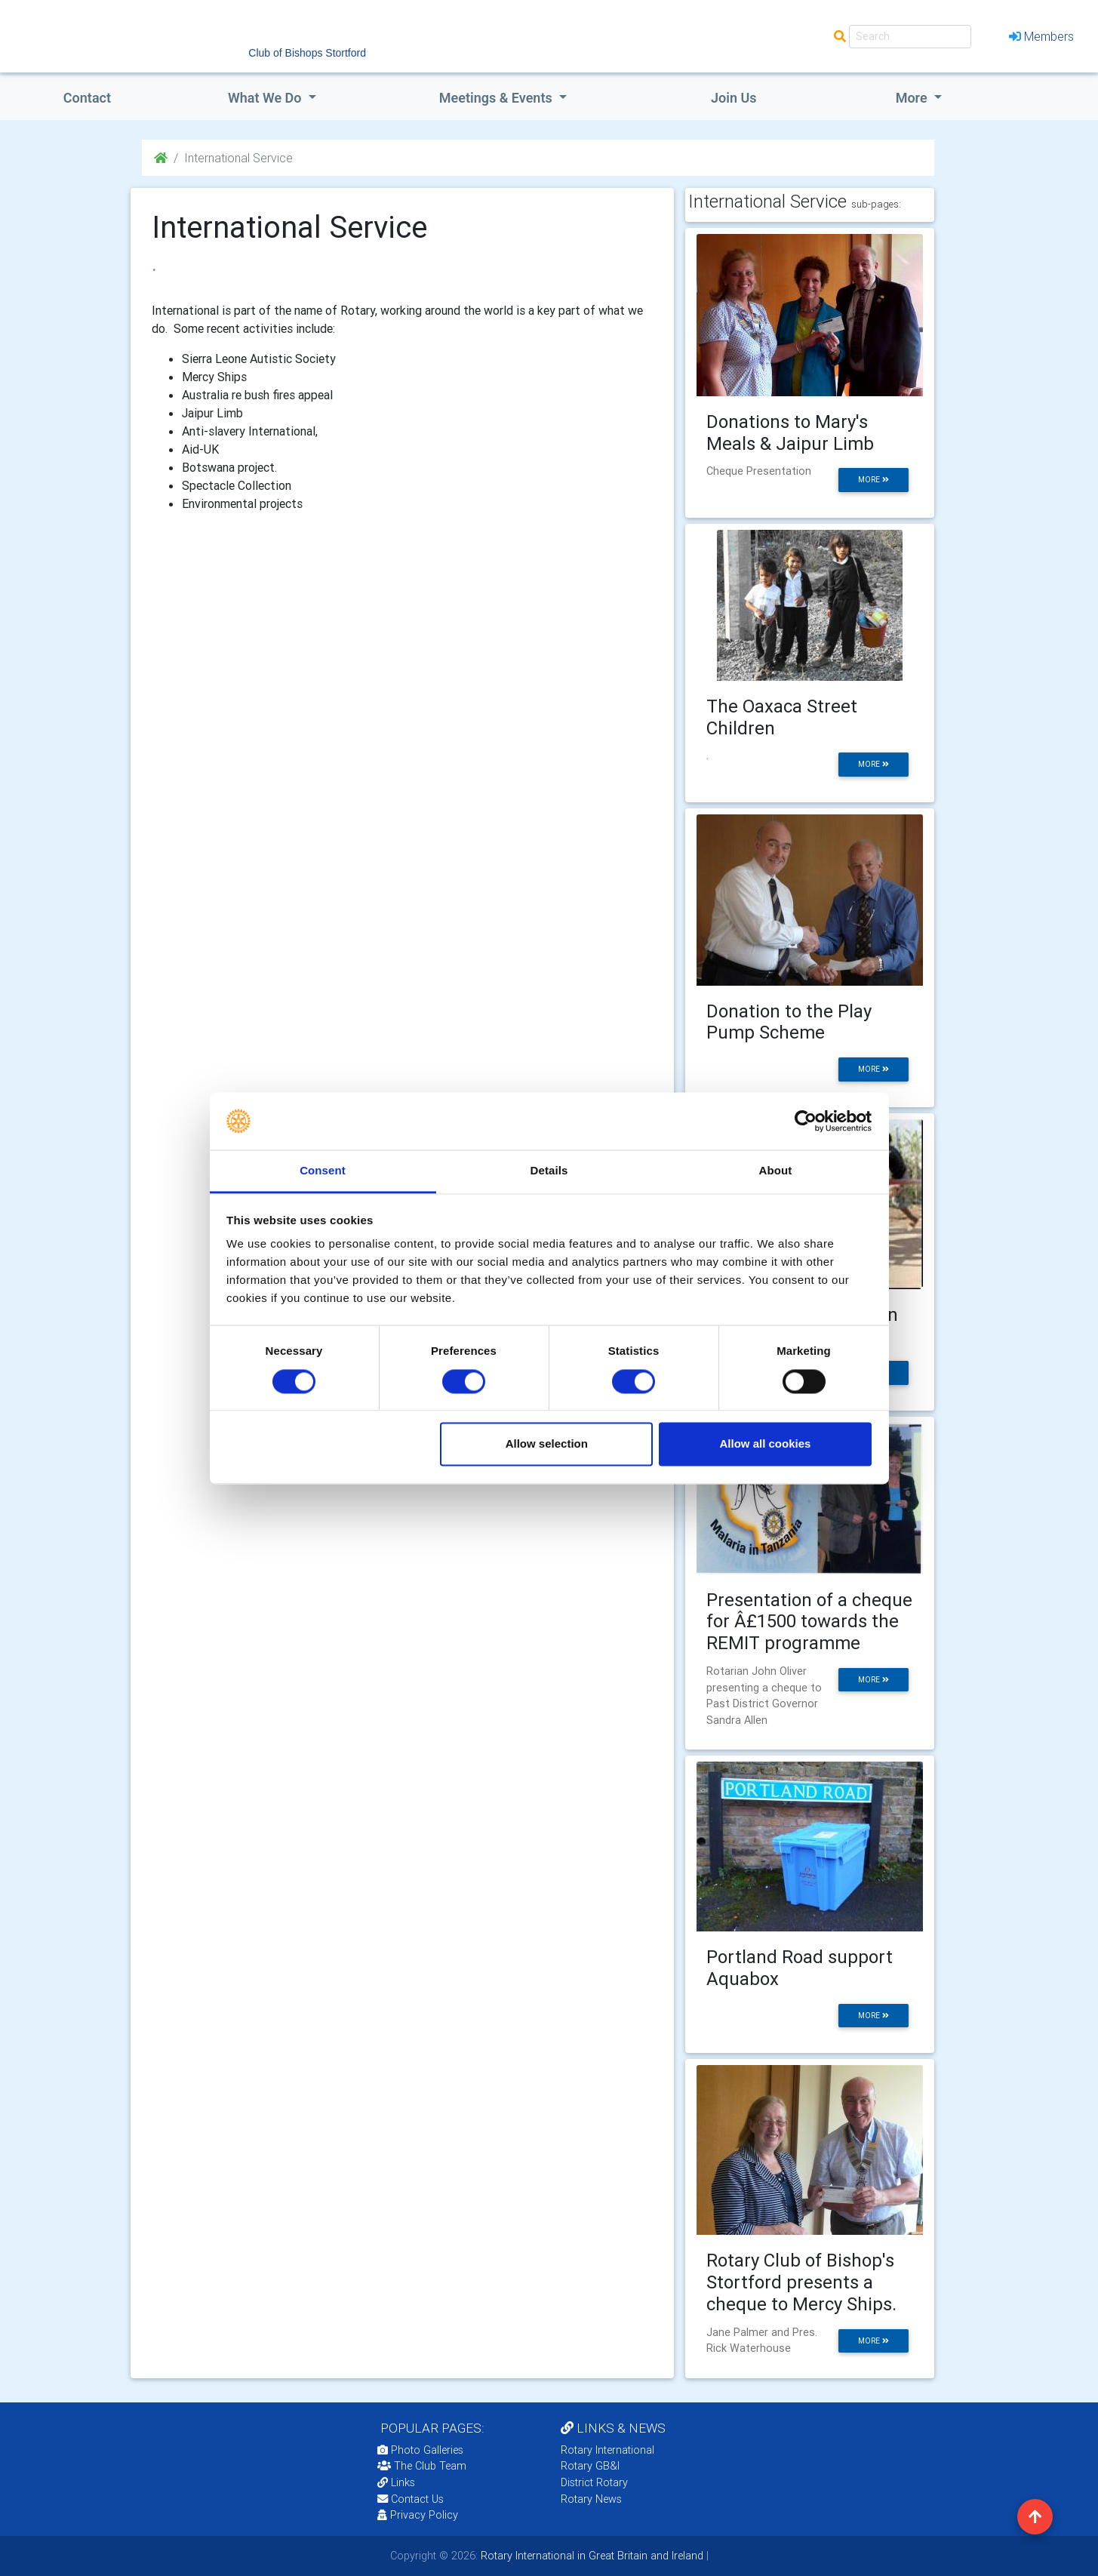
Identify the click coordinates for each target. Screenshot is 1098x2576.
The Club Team (421, 2466)
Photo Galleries (420, 2450)
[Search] (910, 36)
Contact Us (410, 2499)
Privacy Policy (417, 2515)
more (873, 480)
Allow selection (547, 1444)
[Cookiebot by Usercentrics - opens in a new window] (806, 1120)
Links (396, 2482)
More (913, 98)
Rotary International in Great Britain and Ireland (590, 2555)
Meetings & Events (497, 98)
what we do (266, 98)
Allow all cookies (764, 1444)
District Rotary (594, 2482)
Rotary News (591, 2499)
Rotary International (607, 2450)
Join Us (734, 98)
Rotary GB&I (590, 2466)
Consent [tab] (323, 1171)
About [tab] (775, 1171)
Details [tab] (549, 1171)
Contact (87, 98)
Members (1041, 36)
